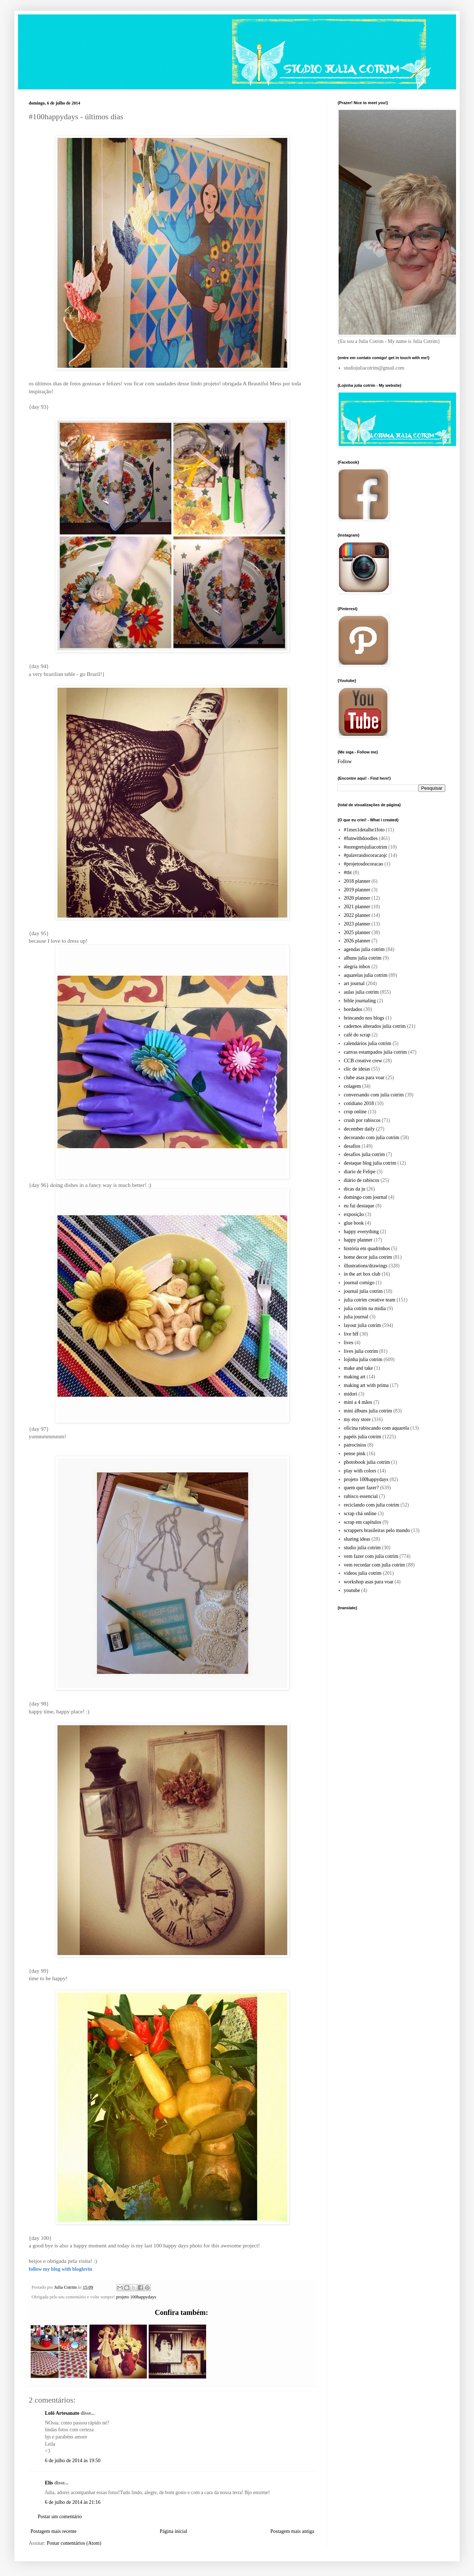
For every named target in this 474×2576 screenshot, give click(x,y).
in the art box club (362, 1274)
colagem (352, 1086)
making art (355, 1376)
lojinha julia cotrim (363, 1359)
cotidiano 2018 (359, 1103)
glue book (354, 1223)
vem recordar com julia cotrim (374, 1565)
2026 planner (357, 940)
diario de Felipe (360, 1171)
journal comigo (359, 1282)
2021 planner (357, 906)
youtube (352, 1590)
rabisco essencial (361, 1496)
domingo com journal (365, 1197)
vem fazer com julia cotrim (371, 1556)
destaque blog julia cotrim (370, 1163)
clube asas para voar (364, 1077)
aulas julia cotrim (361, 992)
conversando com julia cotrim (374, 1094)
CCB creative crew (363, 1060)
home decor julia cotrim (368, 1257)
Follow (345, 761)
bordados (353, 1009)
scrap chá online (360, 1513)
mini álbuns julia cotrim (368, 1411)
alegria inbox (357, 966)
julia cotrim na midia (365, 1308)
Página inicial (173, 2531)
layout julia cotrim (362, 1325)
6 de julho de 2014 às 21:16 (73, 2502)
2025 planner (357, 932)
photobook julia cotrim (367, 1462)
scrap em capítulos (362, 1522)
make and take (358, 1368)
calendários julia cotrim (367, 1043)
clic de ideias (357, 1069)
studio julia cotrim (362, 1547)
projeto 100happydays (136, 2296)
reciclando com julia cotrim (371, 1505)
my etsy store (357, 1419)
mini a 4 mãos (358, 1402)
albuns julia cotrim (363, 958)
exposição (354, 1214)
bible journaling (360, 1000)
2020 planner (357, 898)
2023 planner (357, 924)
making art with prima (366, 1385)
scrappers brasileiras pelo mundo (377, 1530)
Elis (49, 2483)
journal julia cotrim (363, 1291)
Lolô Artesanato (62, 2413)
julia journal (356, 1316)
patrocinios (355, 1445)
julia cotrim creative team (369, 1300)
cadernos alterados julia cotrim (375, 1026)
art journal (354, 983)
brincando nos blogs (364, 1018)
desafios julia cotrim (364, 1154)
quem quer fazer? (361, 1487)
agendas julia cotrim (364, 949)
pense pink (355, 1453)
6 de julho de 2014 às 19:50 (73, 2460)
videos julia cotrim (363, 1573)
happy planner (358, 1240)
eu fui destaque (359, 1205)
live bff (351, 1334)
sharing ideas (357, 1539)
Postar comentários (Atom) (74, 2543)
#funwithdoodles (361, 838)
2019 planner (357, 889)
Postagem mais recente (53, 2531)
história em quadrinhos (367, 1248)
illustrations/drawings (365, 1265)
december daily (359, 1129)
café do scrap (357, 1035)
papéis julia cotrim (362, 1436)
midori (350, 1394)
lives (348, 1342)
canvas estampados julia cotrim (375, 1052)
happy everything (361, 1231)
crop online (355, 1111)
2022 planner (357, 915)
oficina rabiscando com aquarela (376, 1428)
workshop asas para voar (369, 1581)
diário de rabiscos (362, 1180)
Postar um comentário (60, 2516)
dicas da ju (355, 1189)
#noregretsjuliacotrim (365, 847)
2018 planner (357, 881)
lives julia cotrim (361, 1351)
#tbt (348, 872)
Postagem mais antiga (292, 2531)
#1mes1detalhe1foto (364, 829)
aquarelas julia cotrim (365, 975)
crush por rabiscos (362, 1120)
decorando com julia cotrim (371, 1137)
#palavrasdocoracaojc (365, 855)
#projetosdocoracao (364, 864)
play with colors (360, 1470)
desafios (352, 1146)
